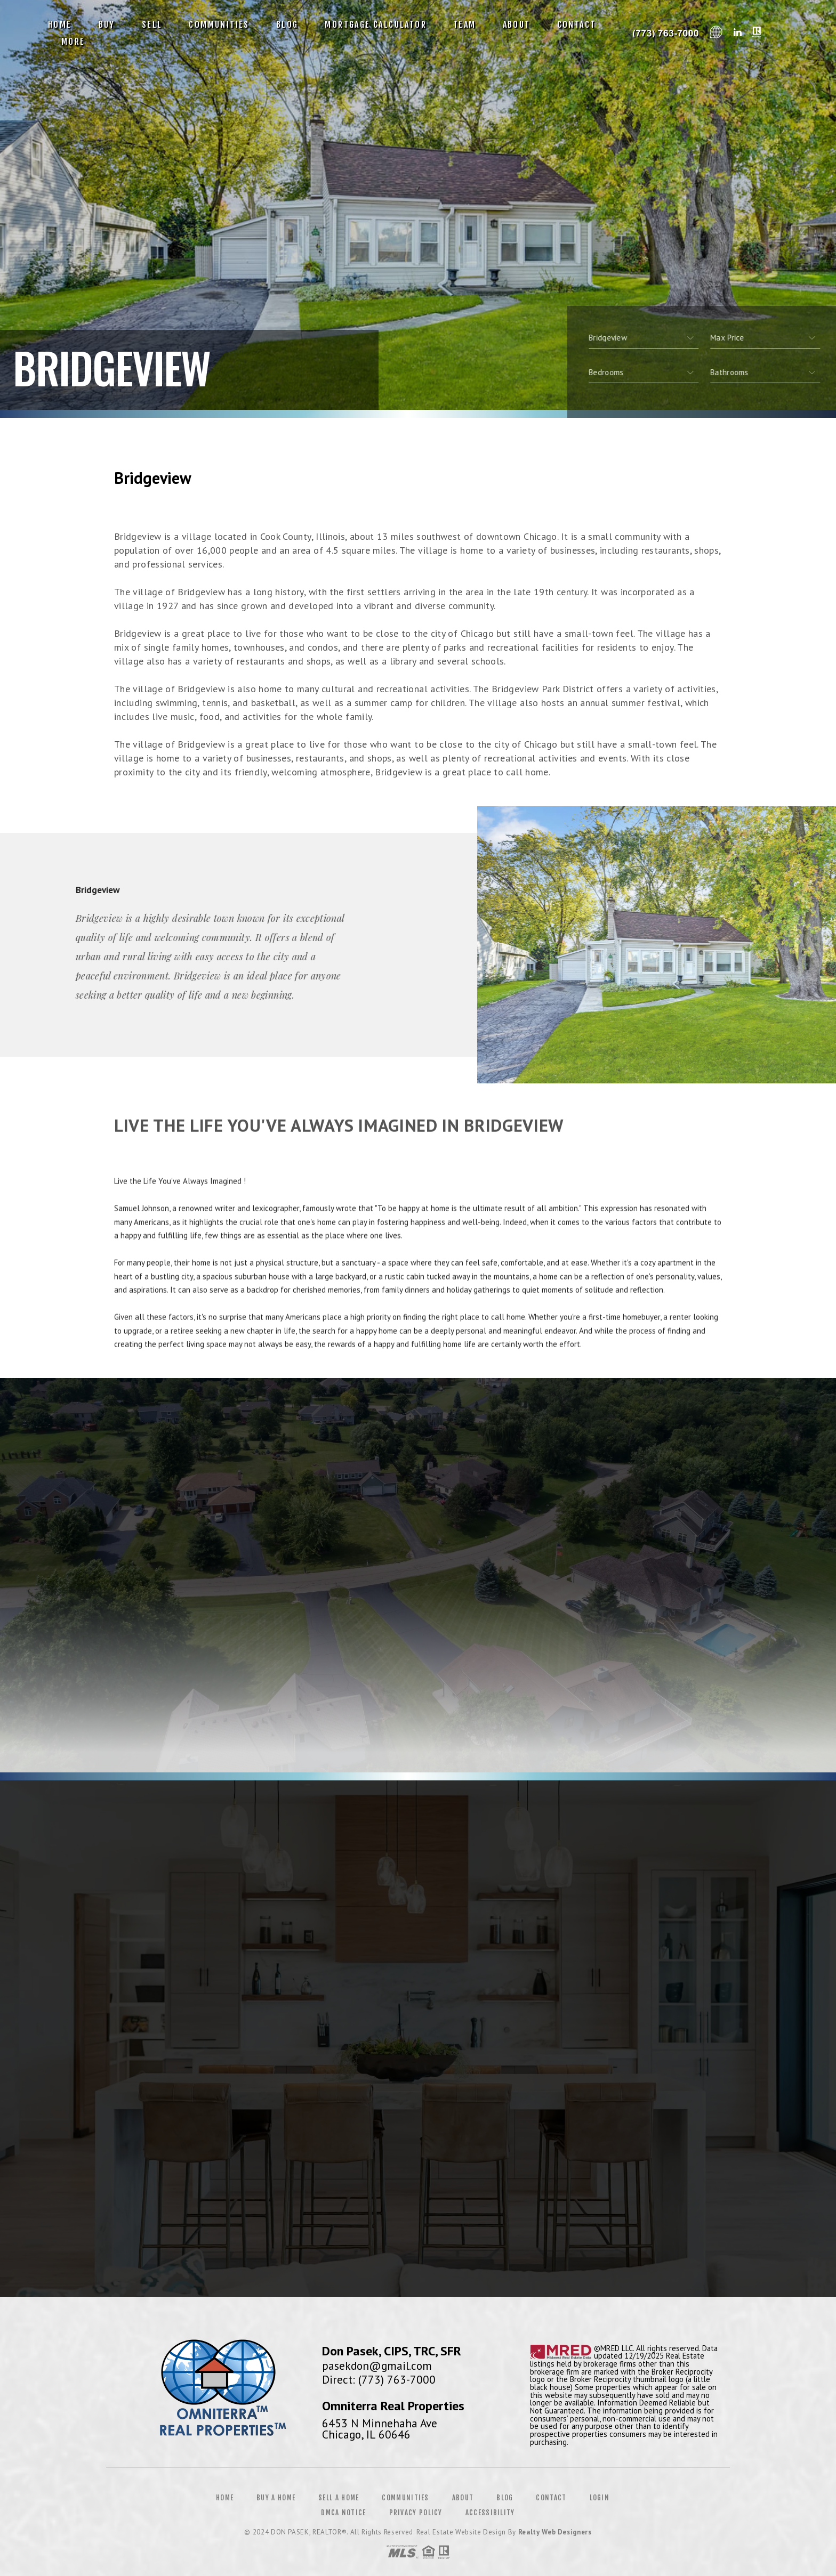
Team (464, 24)
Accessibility (490, 2512)
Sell (152, 24)
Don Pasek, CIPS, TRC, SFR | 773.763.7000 (663, 33)
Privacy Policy (416, 2512)
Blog (287, 24)
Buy (107, 24)
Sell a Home (338, 2497)
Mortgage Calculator (376, 24)
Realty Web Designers (555, 2532)
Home (60, 24)
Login (600, 2497)
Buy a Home (275, 2497)
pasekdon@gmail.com (377, 2365)
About (516, 24)
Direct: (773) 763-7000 (379, 2379)
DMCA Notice (343, 2512)
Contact (576, 24)
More (73, 41)
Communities (219, 24)
